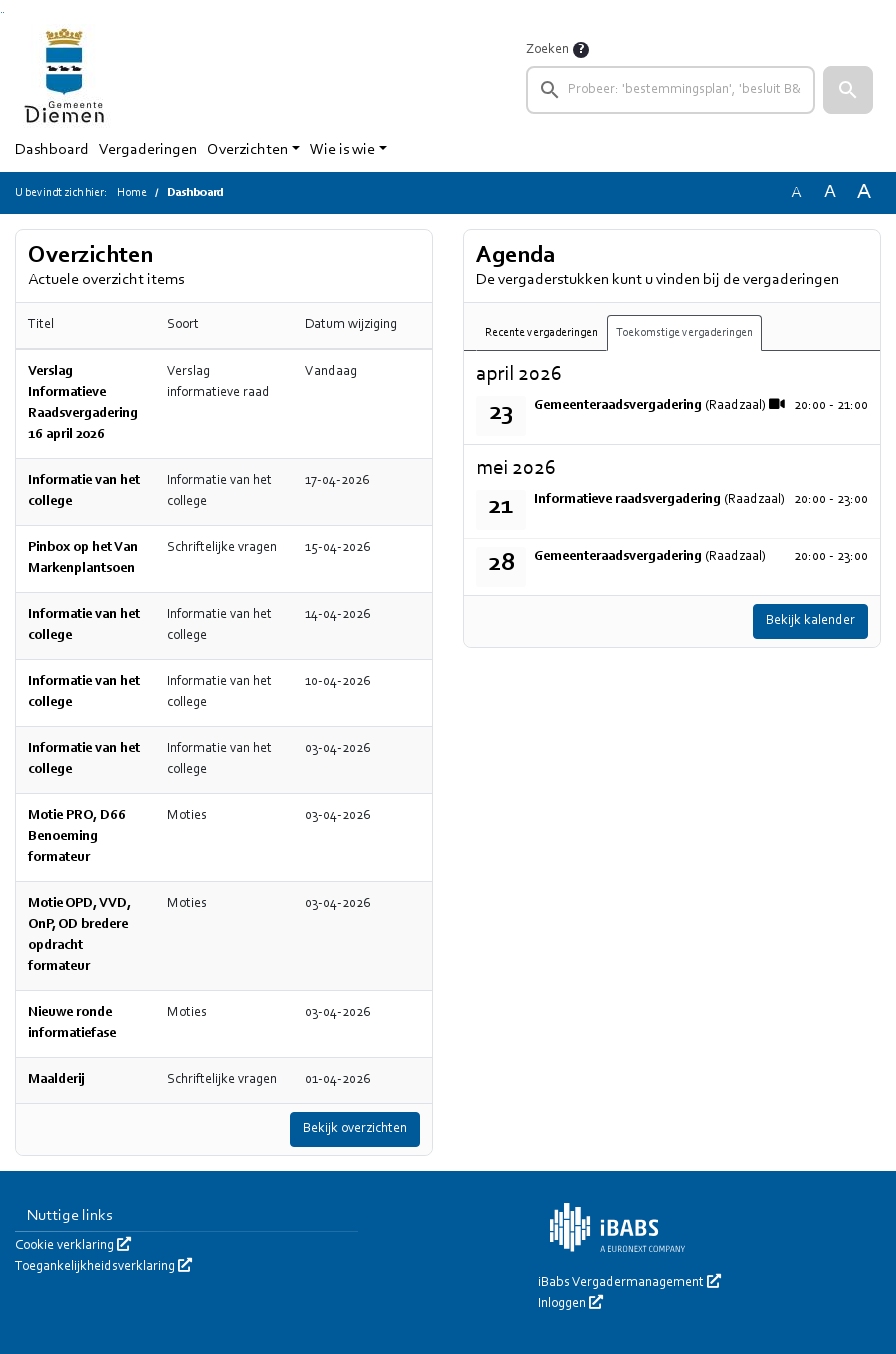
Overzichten (247, 150)
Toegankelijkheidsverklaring (103, 1267)
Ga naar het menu (3, 12)
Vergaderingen (148, 150)
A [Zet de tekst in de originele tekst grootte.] (796, 193)
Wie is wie (342, 150)
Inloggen (570, 1304)
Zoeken (547, 50)
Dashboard (52, 150)
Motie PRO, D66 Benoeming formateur (77, 837)
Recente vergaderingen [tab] (541, 333)
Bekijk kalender (810, 621)
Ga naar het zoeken (1, 12)
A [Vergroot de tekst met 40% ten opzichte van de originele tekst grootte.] (864, 192)
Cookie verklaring (73, 1246)
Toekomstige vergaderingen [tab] (684, 333)
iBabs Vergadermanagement (629, 1283)
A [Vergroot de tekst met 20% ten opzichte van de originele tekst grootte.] (830, 192)
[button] (848, 90)
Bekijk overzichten (355, 1129)
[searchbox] (670, 90)
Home (132, 193)
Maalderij (56, 1080)
